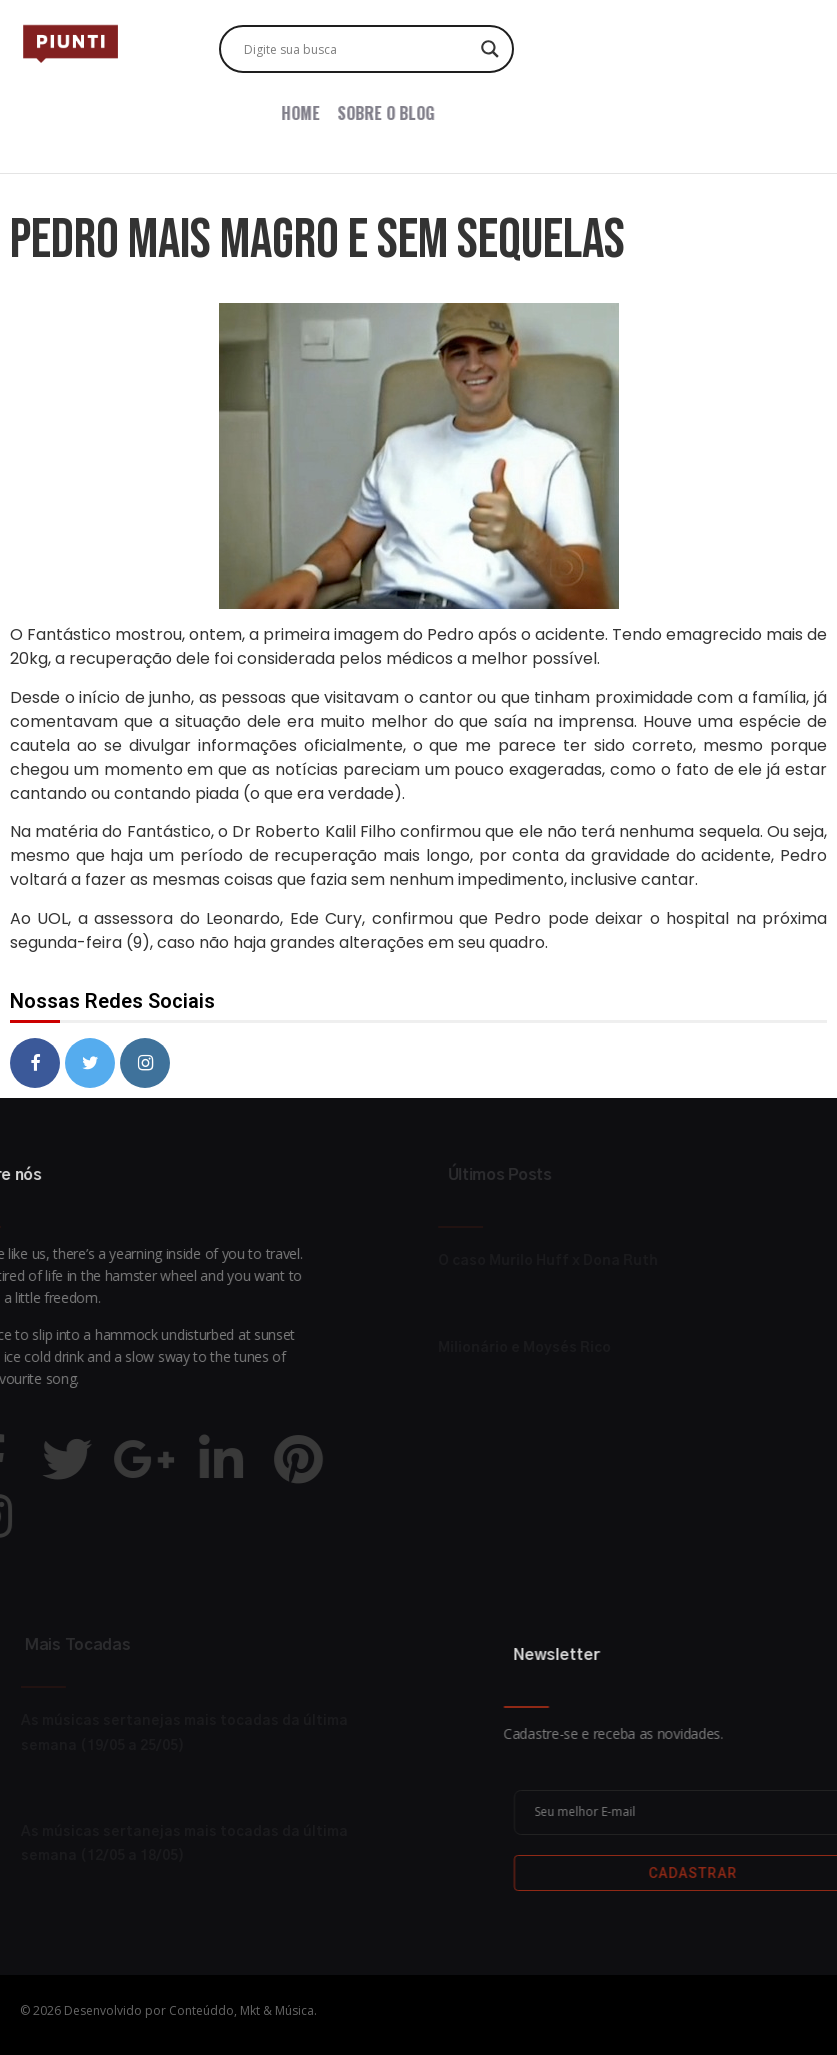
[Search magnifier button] (490, 49)
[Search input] (357, 49)
